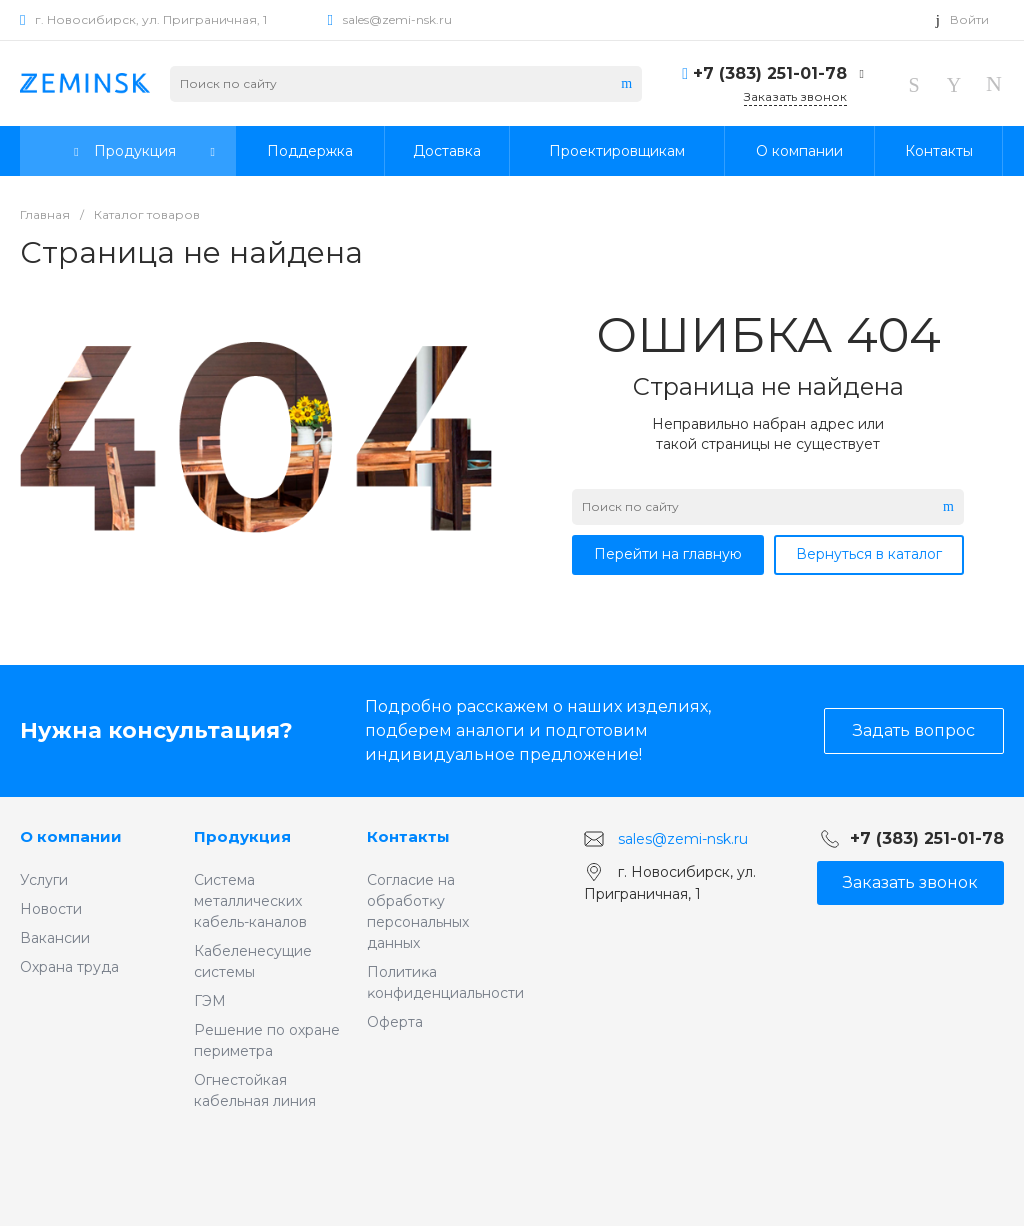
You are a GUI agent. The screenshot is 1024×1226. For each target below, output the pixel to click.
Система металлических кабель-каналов (250, 901)
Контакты (408, 836)
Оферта (395, 1022)
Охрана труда (69, 967)
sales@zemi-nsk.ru (397, 19)
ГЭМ (210, 1001)
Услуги (44, 880)
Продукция (242, 836)
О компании (71, 836)
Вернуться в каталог (869, 554)
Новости (51, 909)
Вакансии (55, 938)
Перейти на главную (668, 554)
